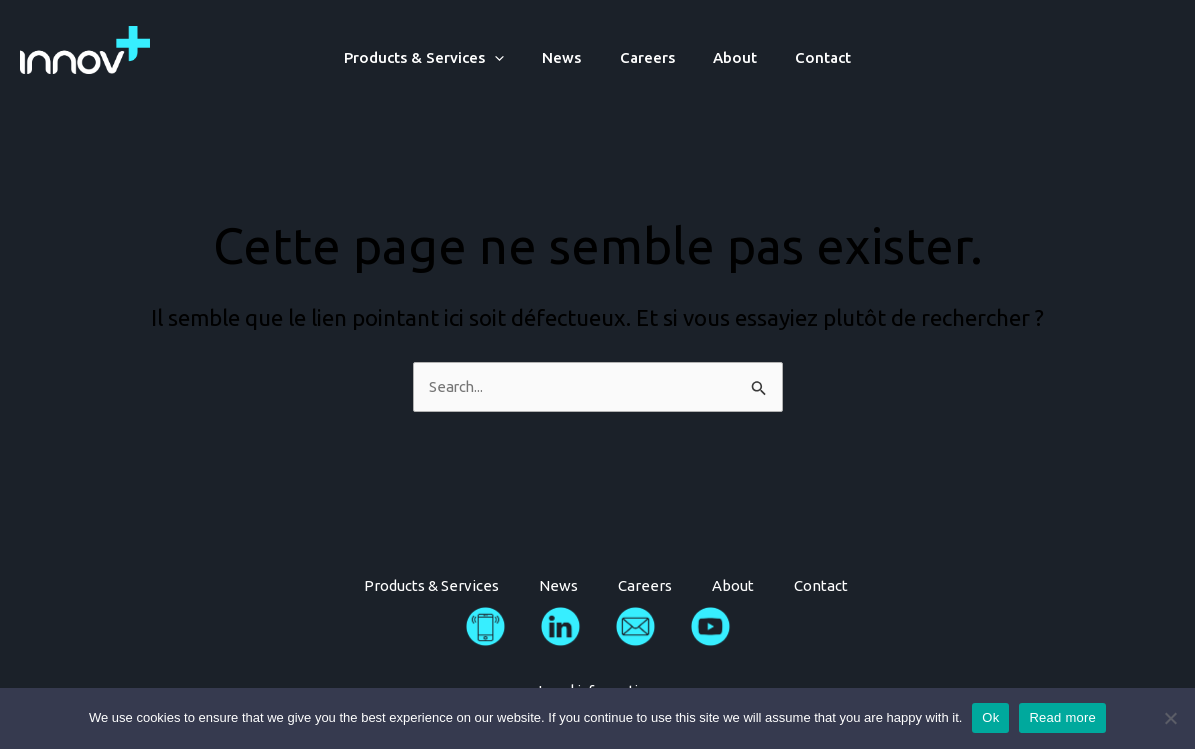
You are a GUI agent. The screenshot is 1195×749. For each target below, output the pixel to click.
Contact (807, 57)
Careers (647, 57)
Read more (1062, 717)
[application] (511, 57)
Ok (990, 717)
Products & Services (441, 57)
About (727, 57)
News (570, 57)
